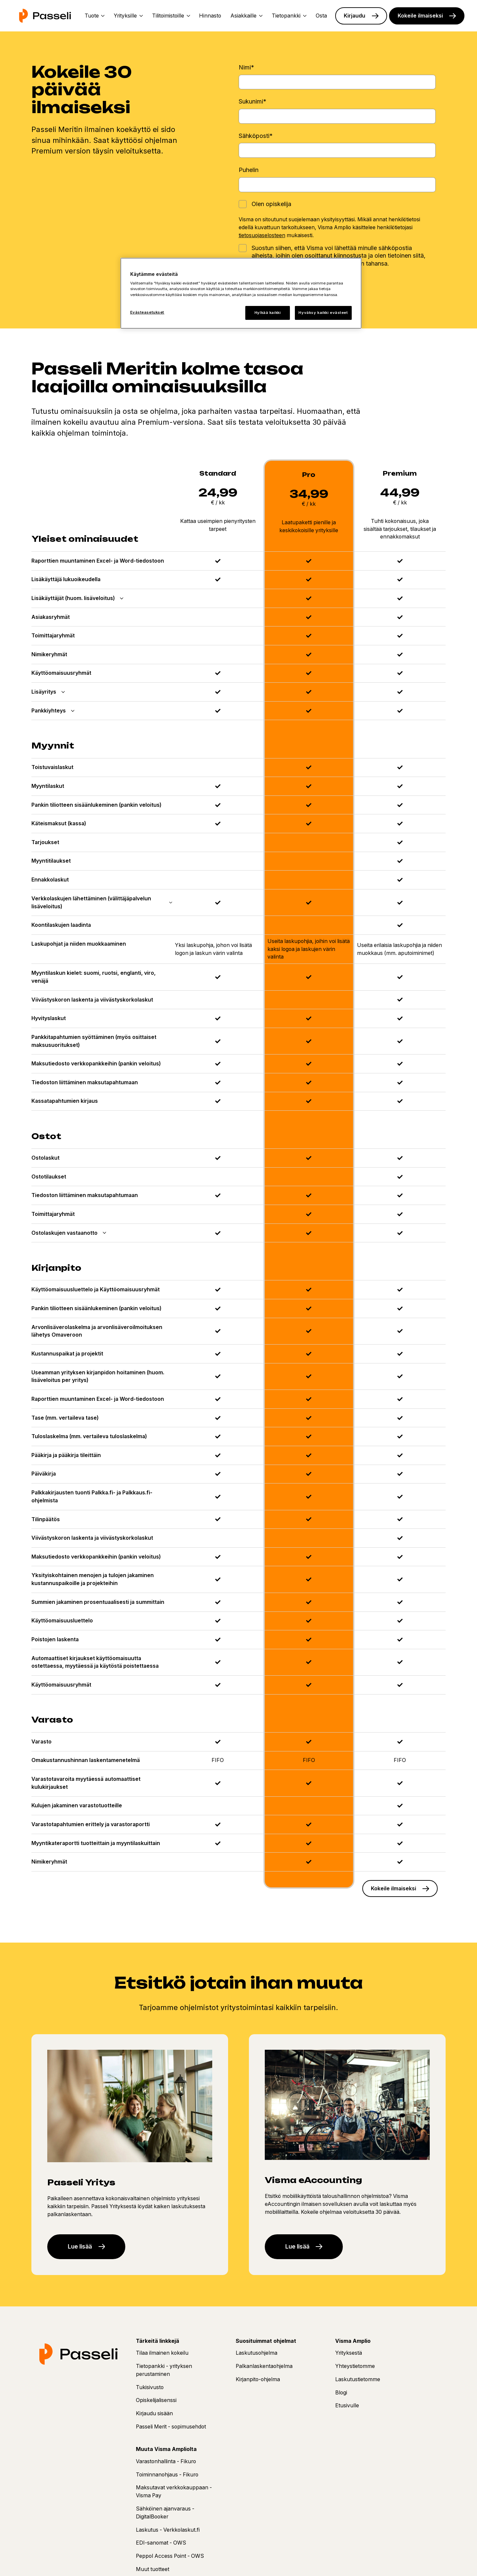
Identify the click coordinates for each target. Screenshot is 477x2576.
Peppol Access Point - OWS (170, 2560)
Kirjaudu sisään (154, 2418)
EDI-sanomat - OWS (161, 2548)
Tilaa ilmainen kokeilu (162, 2358)
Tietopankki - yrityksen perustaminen (164, 2375)
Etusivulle (347, 2410)
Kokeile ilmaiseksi (420, 16)
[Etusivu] (45, 15)
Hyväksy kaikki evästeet (323, 312)
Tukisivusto (150, 2392)
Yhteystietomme (355, 2371)
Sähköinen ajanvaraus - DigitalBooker (165, 2517)
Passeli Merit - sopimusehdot (171, 2431)
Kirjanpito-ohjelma (258, 2384)
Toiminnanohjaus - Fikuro (167, 2479)
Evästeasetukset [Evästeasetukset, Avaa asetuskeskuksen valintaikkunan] (147, 312)
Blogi (341, 2397)
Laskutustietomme (357, 2384)
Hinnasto (210, 16)
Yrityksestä (348, 2358)
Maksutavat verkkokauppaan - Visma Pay (174, 2496)
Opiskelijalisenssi (156, 2405)
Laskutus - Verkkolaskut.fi (168, 2534)
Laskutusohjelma (256, 2358)
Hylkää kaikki (268, 312)
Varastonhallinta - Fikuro (166, 2466)
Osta (321, 16)
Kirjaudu (354, 16)
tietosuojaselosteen (262, 235)
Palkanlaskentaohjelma (264, 2371)
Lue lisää (82, 2250)
